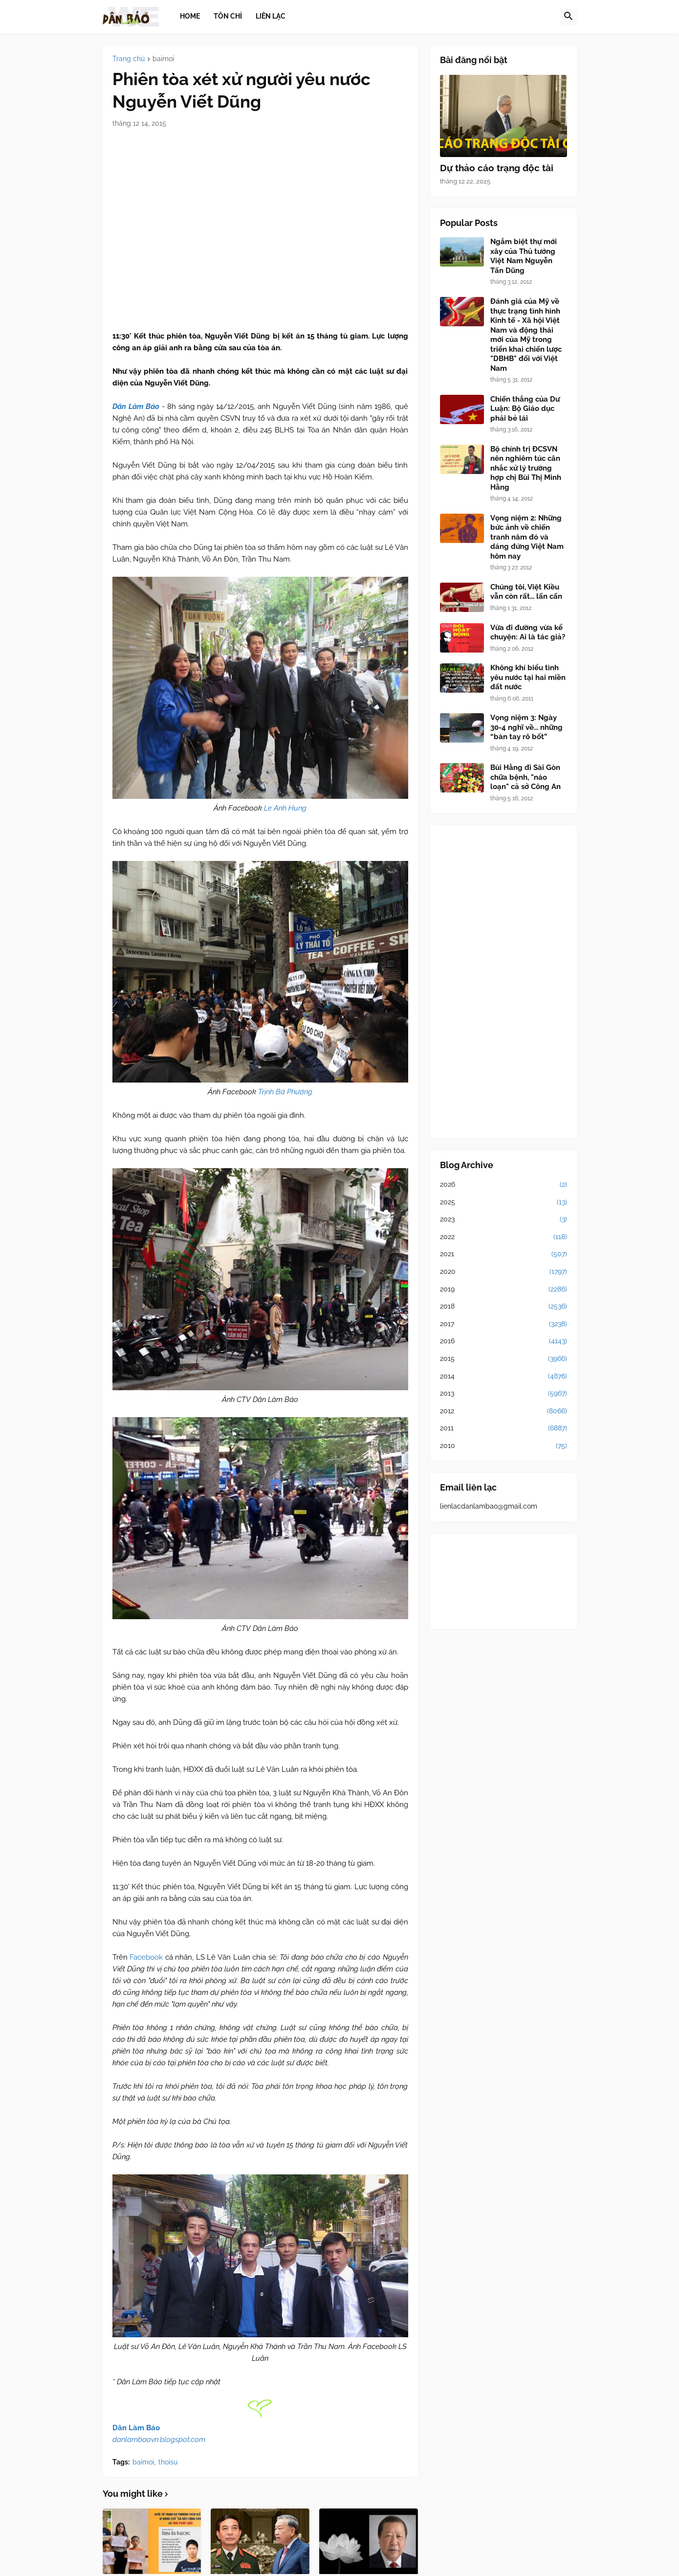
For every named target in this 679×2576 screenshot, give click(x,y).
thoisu (167, 2462)
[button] (568, 16)
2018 (503, 1306)
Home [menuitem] (190, 16)
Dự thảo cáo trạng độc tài (496, 167)
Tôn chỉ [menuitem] (228, 16)
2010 (503, 1446)
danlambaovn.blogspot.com (158, 2439)
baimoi (163, 59)
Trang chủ (128, 59)
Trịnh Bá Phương (285, 1091)
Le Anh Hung (285, 808)
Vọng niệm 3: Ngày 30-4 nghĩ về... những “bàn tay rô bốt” (526, 727)
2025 (503, 1202)
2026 (503, 1185)
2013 (503, 1394)
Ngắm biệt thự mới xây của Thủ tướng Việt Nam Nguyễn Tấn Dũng (523, 256)
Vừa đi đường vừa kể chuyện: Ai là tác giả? (527, 632)
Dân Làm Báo (136, 2427)
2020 (503, 1272)
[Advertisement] (503, 982)
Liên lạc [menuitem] (270, 16)
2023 (503, 1219)
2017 (503, 1324)
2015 (503, 1359)
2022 (503, 1237)
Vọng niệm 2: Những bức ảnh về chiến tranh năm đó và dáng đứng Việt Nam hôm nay (527, 537)
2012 (503, 1411)
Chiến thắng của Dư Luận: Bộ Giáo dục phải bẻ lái (525, 409)
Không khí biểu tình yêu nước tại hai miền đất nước (528, 677)
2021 (503, 1254)
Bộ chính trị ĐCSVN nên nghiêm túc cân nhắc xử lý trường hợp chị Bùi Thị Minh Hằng (525, 468)
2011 (503, 1428)
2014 (503, 1376)
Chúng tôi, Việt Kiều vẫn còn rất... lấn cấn (526, 592)
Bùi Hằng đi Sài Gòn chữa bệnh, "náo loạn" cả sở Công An (525, 777)
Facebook (146, 1957)
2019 (503, 1289)
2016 (503, 1341)
